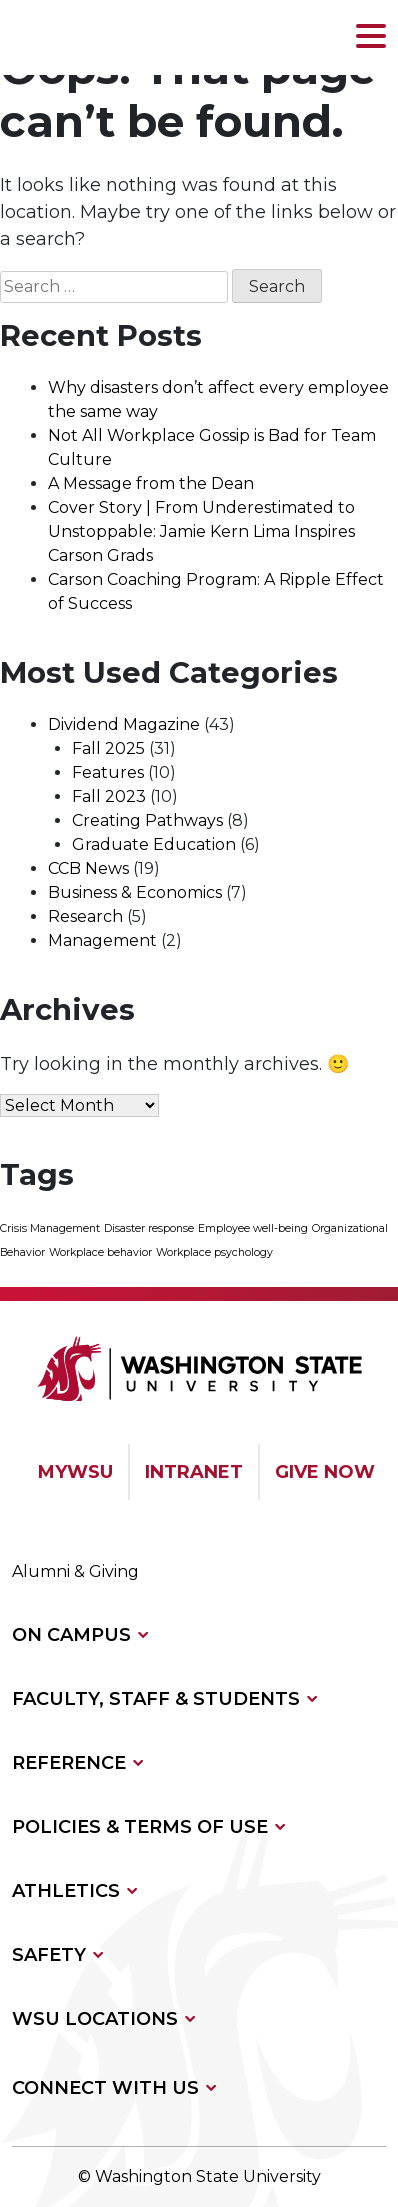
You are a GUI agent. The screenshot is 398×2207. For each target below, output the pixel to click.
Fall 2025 (108, 748)
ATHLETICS (66, 1891)
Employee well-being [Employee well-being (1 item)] (253, 1228)
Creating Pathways (147, 820)
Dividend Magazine (124, 724)
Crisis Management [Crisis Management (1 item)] (50, 1228)
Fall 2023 (109, 796)
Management (102, 940)
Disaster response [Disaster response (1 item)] (149, 1228)
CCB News (88, 868)
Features (108, 772)
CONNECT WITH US (105, 2088)
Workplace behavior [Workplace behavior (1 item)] (100, 1252)
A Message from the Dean (151, 483)
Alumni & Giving (75, 1571)
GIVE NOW (325, 1472)
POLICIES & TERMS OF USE (140, 1827)
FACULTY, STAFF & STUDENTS (156, 1699)
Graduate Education (154, 844)
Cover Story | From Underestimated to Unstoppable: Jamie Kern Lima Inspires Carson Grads (201, 531)
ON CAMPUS (71, 1635)
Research (85, 916)
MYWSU (75, 1472)
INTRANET (194, 1472)
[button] (371, 37)
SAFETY (49, 1955)
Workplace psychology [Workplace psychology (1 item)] (214, 1252)
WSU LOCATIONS (95, 2019)
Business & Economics (135, 892)
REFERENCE (69, 1763)
